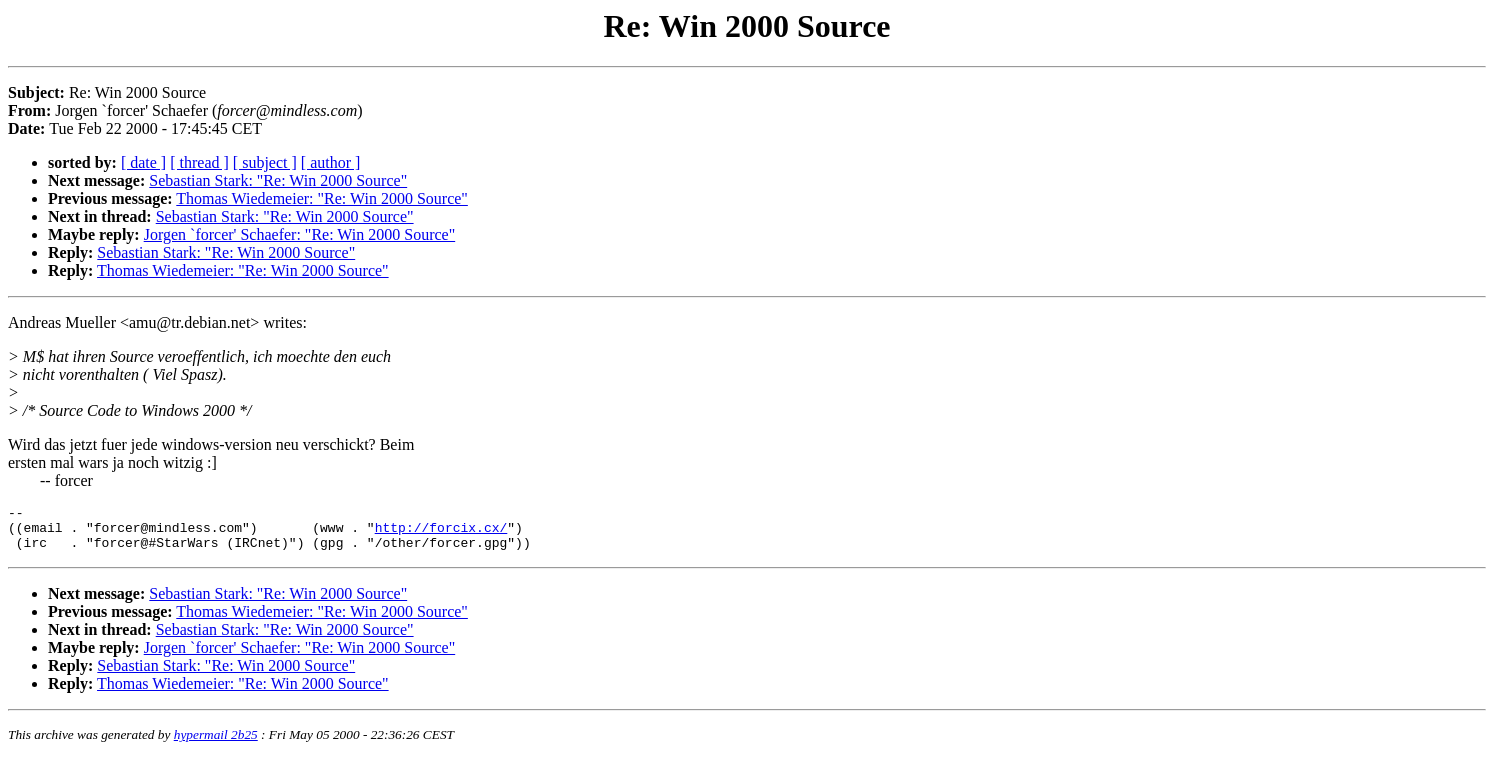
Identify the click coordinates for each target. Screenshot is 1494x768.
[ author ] (331, 162)
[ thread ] (199, 162)
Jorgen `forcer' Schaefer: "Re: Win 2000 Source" (300, 234)
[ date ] (143, 162)
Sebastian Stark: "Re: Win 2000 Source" (278, 180)
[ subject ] (265, 162)
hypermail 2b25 (216, 743)
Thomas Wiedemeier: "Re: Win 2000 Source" (322, 198)
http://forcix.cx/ (441, 533)
